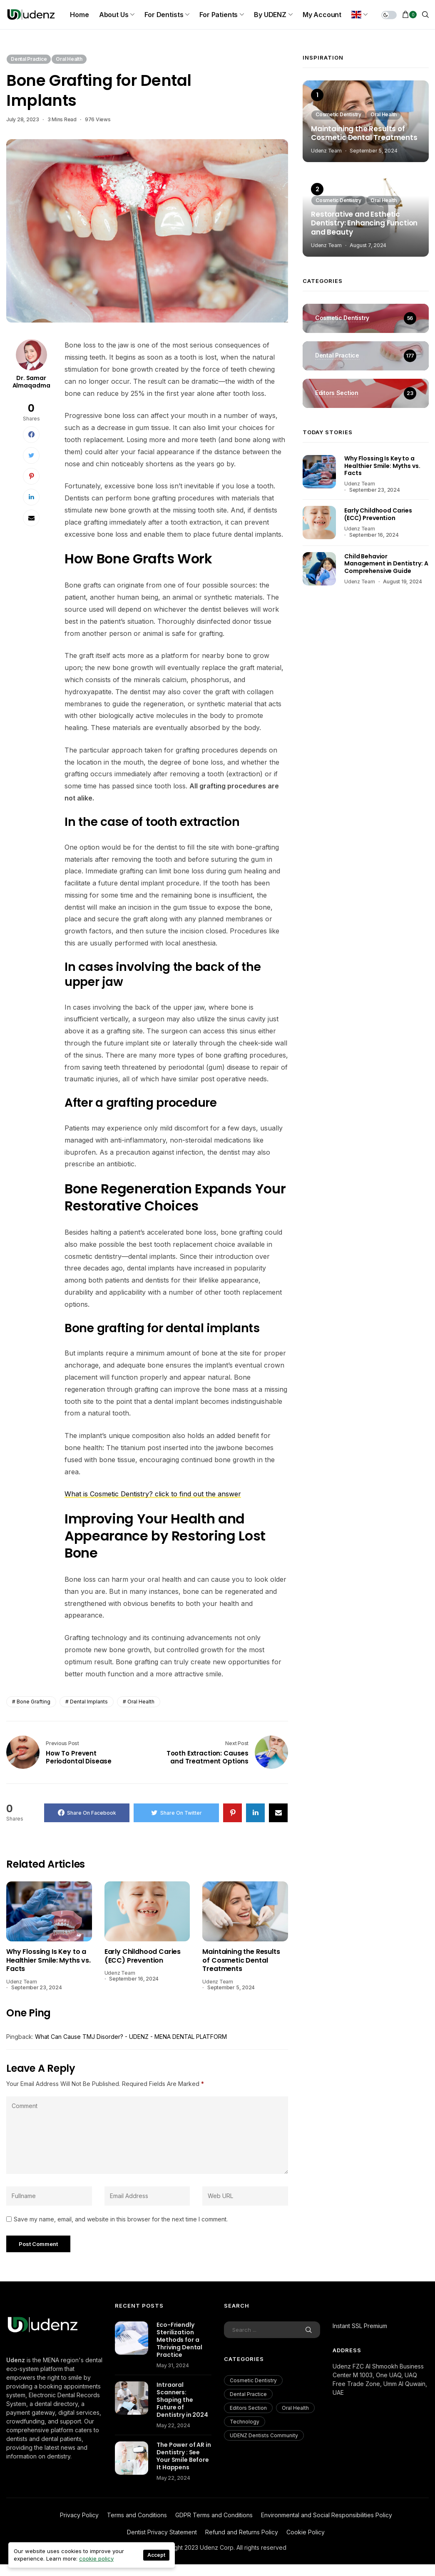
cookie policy (96, 2558)
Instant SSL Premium (360, 2325)
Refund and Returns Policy (241, 2532)
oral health (140, 1701)
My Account (322, 14)
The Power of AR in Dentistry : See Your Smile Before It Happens (184, 2456)
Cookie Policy (305, 2532)
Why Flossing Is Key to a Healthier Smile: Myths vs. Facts (48, 1960)
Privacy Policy (79, 2515)
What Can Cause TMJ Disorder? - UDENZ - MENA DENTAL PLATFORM (131, 2037)
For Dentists (163, 14)
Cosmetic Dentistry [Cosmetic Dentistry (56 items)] (253, 2380)
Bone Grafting (33, 1701)
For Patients (218, 14)
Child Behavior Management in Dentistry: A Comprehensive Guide (386, 563)
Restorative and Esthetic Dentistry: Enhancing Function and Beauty (364, 223)
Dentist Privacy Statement (162, 2532)
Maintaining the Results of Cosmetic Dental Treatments (241, 1960)
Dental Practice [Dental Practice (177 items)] (248, 2394)
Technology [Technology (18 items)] (244, 2421)
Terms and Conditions (137, 2515)
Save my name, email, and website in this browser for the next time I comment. (121, 2219)
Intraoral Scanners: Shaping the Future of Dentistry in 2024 (182, 2400)
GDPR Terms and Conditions (214, 2515)
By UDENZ (270, 14)
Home (79, 14)
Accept (156, 2555)
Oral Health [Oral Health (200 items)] (295, 2408)
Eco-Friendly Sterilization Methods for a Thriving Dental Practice (179, 2340)
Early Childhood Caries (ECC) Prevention (142, 1956)
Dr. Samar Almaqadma (31, 382)
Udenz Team (21, 1981)
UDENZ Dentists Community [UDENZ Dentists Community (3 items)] (264, 2435)
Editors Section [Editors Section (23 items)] (248, 2408)
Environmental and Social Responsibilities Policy (326, 2515)
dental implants (89, 1701)
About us (114, 14)
